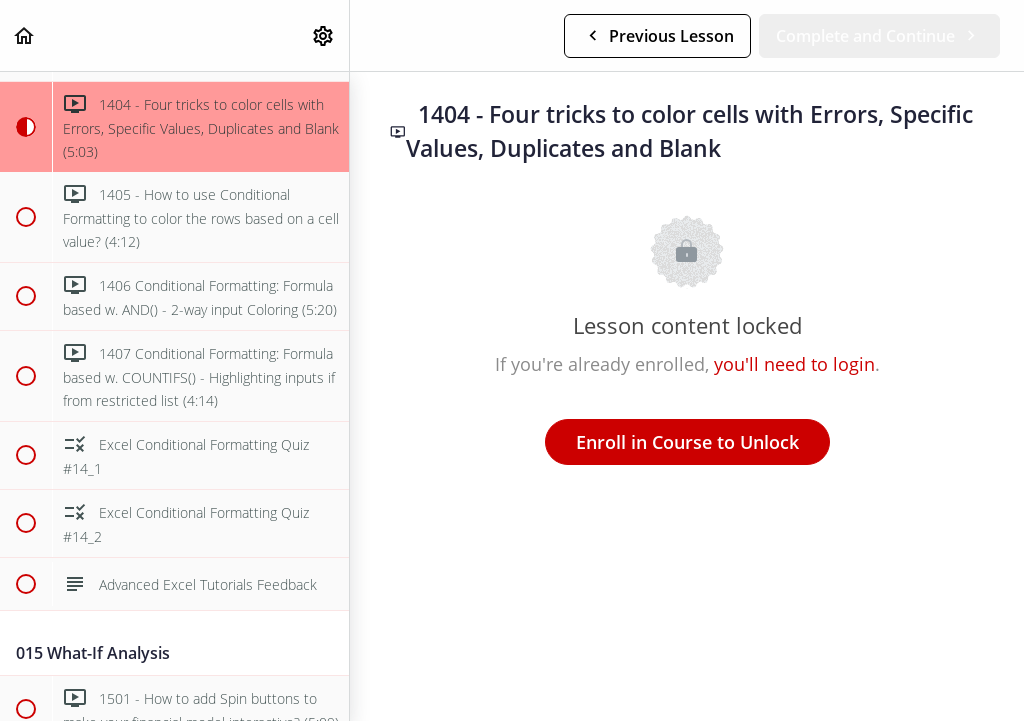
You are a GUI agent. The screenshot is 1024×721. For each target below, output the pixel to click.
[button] (25, 35)
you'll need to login (794, 364)
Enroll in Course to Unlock (687, 442)
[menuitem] (324, 35)
